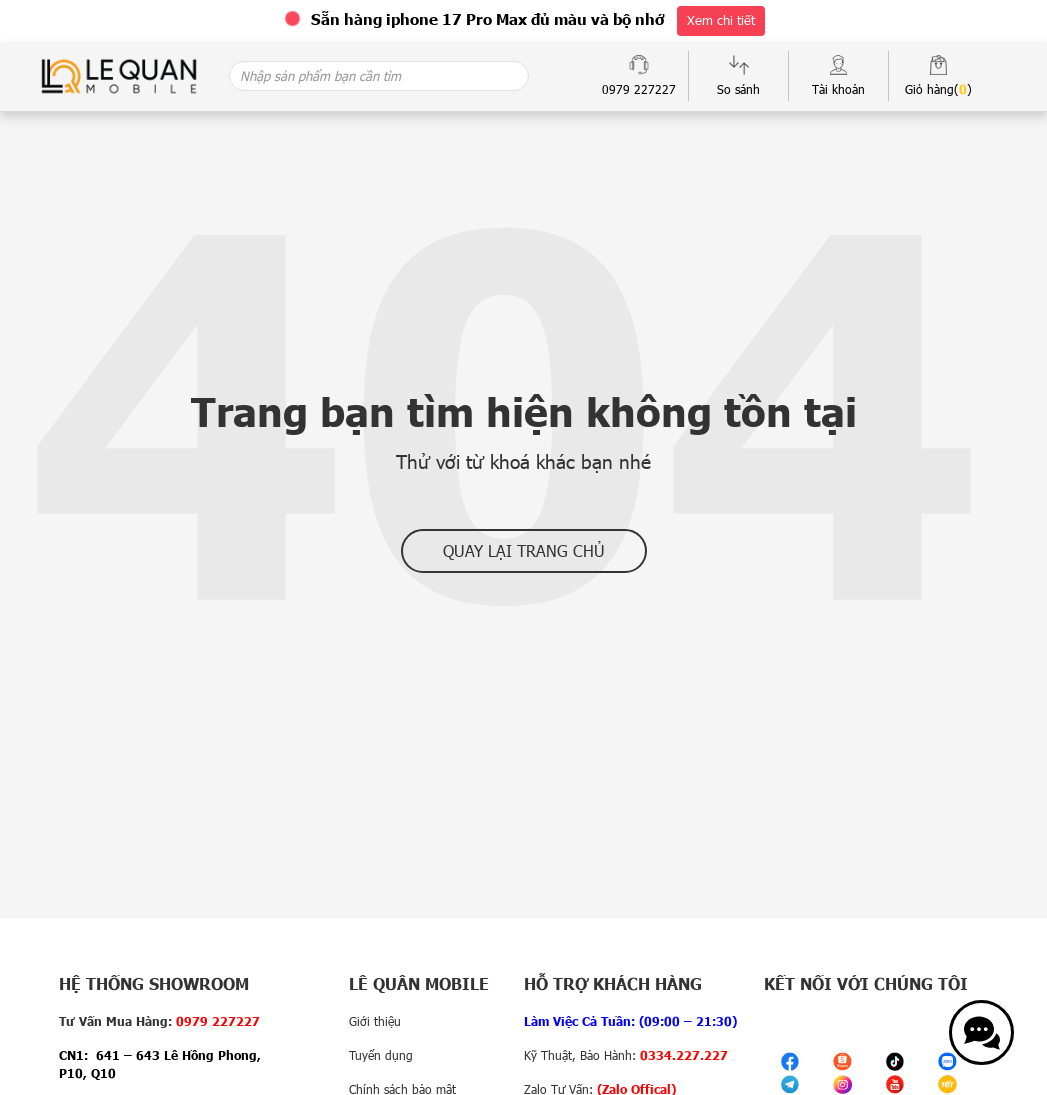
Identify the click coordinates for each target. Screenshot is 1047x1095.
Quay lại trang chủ (524, 550)
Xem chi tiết (721, 20)
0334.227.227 (684, 1055)
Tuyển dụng (381, 1055)
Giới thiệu (375, 1021)
